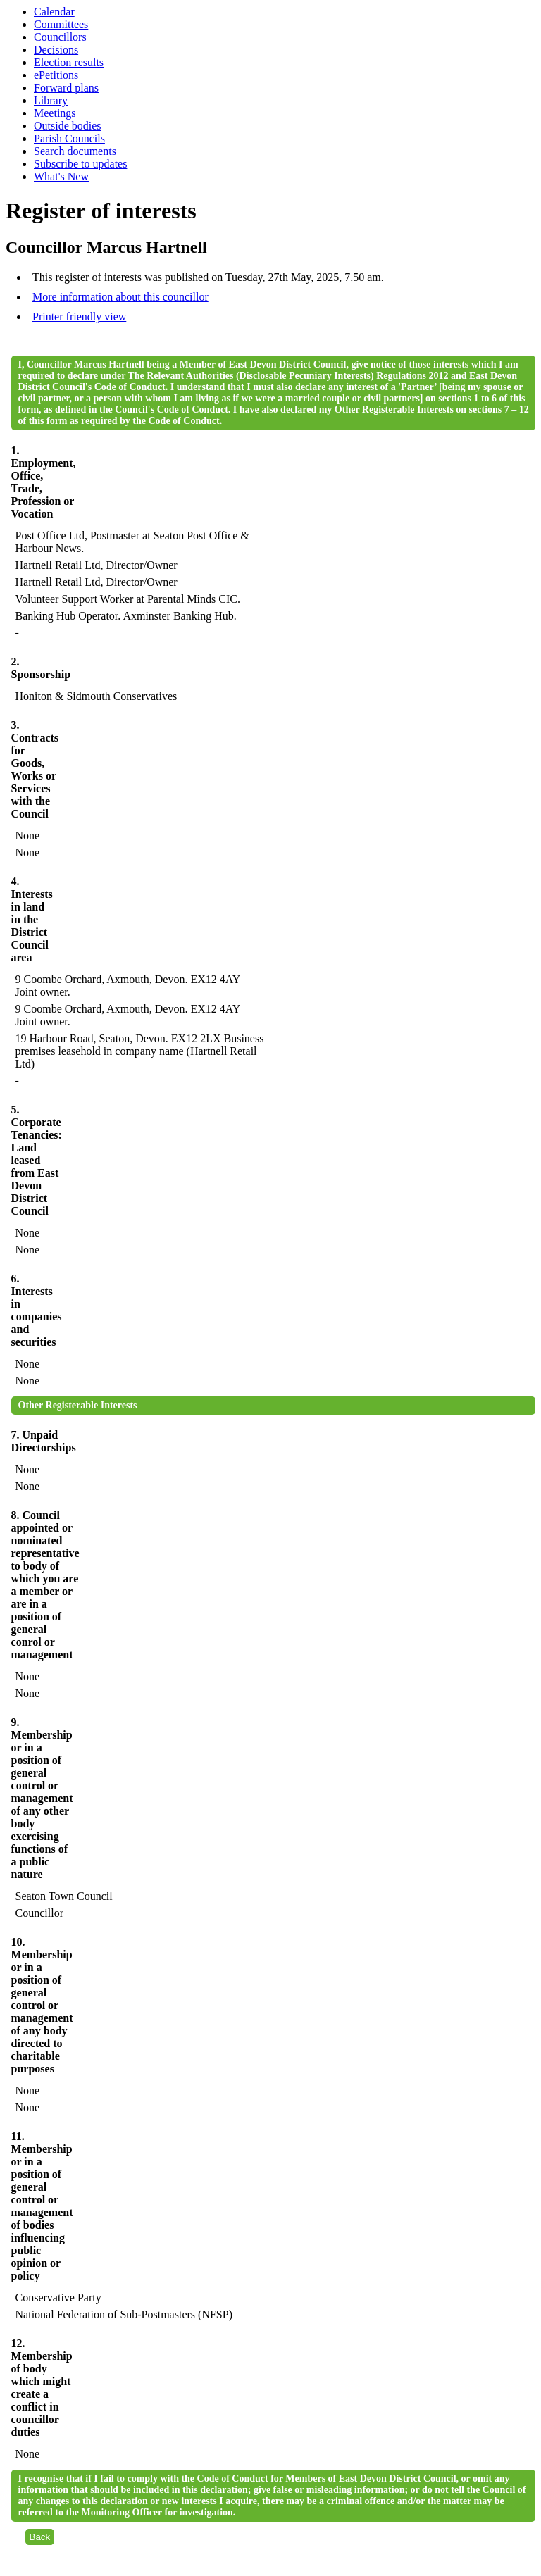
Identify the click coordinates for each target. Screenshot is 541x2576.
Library (51, 100)
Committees (61, 24)
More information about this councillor (120, 297)
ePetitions (56, 75)
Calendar (54, 12)
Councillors (60, 37)
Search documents (75, 151)
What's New (61, 176)
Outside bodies (67, 126)
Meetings (55, 113)
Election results (69, 62)
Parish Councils (69, 138)
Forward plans (66, 88)
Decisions (56, 50)
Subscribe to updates (80, 164)
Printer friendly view (79, 317)
